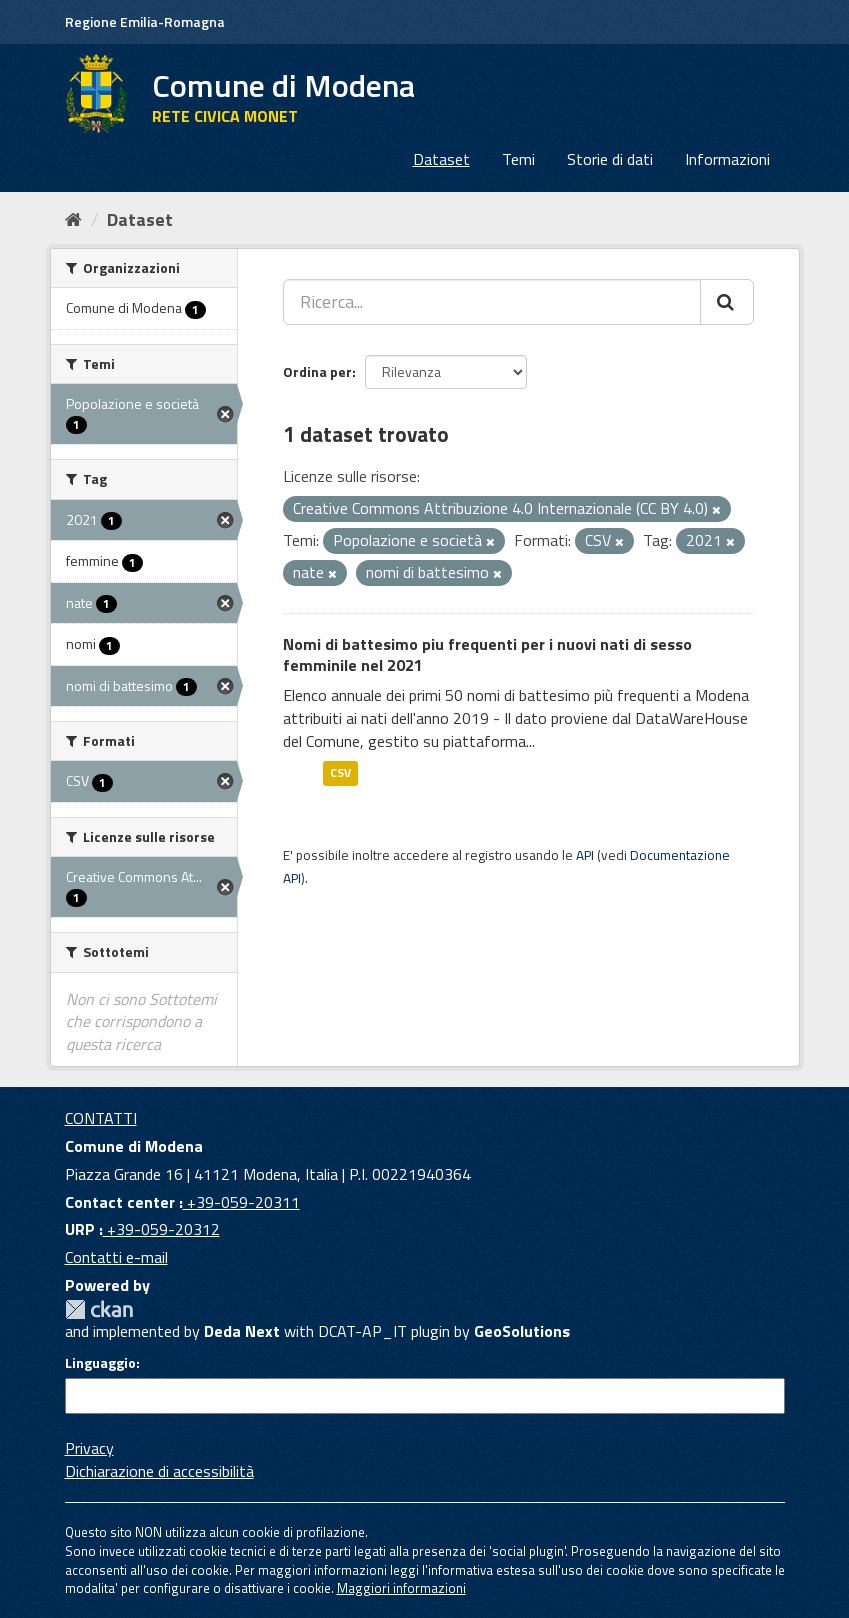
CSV (340, 773)
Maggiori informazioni (401, 1588)
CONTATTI (101, 1118)
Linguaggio (100, 1363)
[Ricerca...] (492, 302)
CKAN (99, 1309)
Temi (518, 159)
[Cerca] (727, 302)
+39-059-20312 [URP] (161, 1229)
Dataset (441, 159)
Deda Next (242, 1331)
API (585, 855)
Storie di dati (610, 159)
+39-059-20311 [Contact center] (241, 1202)
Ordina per (317, 371)
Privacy (89, 1448)
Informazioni (727, 159)
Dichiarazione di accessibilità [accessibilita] (159, 1471)
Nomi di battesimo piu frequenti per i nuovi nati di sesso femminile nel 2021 (487, 654)
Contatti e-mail (116, 1257)
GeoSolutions (522, 1331)
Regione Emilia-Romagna (145, 21)
